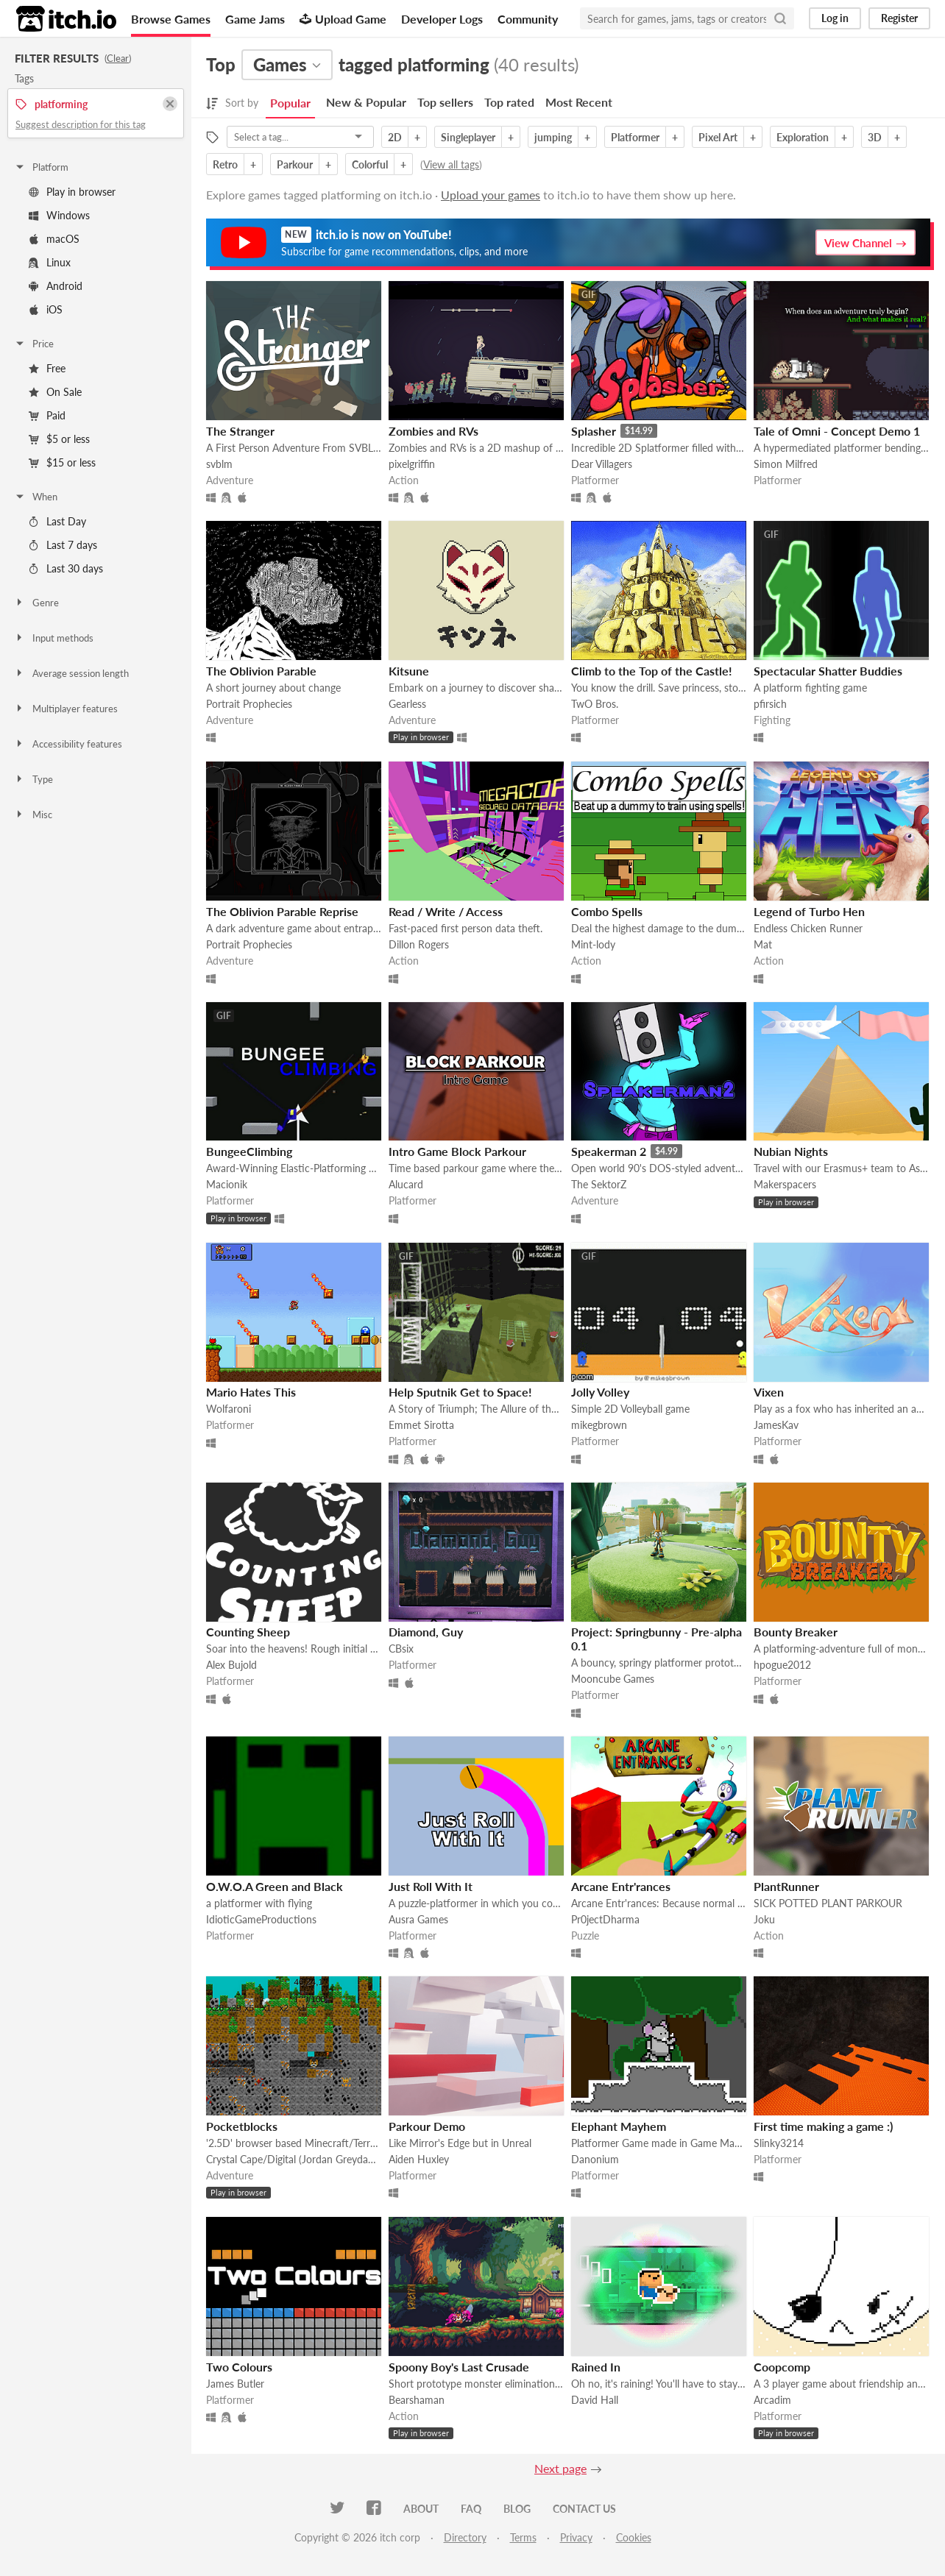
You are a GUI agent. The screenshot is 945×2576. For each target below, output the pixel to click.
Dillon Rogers (419, 944)
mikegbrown (599, 1425)
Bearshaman (417, 2400)
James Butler (235, 2383)
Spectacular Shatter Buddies (828, 671)
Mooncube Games (612, 1678)
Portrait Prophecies (249, 704)
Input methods (53, 638)
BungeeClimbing (249, 1151)
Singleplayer (468, 137)
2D (395, 137)
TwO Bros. (594, 704)
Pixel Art (717, 137)
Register (899, 18)
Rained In (595, 2367)
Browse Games (170, 19)
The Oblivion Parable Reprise (282, 911)
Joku (764, 1919)
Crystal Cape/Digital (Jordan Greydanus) (293, 2159)
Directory (465, 2537)
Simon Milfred (786, 464)
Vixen (769, 1392)
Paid (47, 415)
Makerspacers (785, 1184)
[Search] (780, 18)
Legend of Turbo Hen (809, 911)
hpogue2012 (782, 1664)
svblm (219, 464)
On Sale (55, 392)
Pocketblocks (241, 2126)
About (421, 2508)
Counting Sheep (248, 1632)
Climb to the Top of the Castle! (651, 671)
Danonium (595, 2159)
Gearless (407, 704)
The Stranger (240, 431)
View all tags (451, 164)
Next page (560, 2468)
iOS (46, 309)
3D (875, 137)
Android (55, 286)
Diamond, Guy (426, 1632)
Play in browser (72, 191)
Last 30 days (66, 568)
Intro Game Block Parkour (457, 1151)
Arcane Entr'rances (620, 1886)
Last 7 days (63, 545)
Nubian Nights (791, 1151)
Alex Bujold (231, 1664)
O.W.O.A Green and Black (274, 1886)
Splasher (593, 431)
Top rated (509, 102)
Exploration (802, 137)
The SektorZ (598, 1184)
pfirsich (770, 704)
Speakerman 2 (608, 1151)
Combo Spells (607, 911)
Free (47, 368)
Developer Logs (442, 19)
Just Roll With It (431, 1886)
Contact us (584, 2508)
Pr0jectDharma (605, 1919)
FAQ (471, 2508)
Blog (517, 2508)
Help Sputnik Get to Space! (460, 1392)
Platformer (635, 137)
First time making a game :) (823, 2126)
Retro (225, 164)
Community (528, 19)
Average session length (71, 673)
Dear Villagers (601, 464)
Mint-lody (593, 944)
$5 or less (59, 439)
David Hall (594, 2400)
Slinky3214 (779, 2143)
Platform (41, 167)
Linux (50, 262)
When (35, 497)
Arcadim (772, 2400)
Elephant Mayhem (618, 2126)
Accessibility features (68, 744)
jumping (553, 137)
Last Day (57, 521)
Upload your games (490, 195)
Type (33, 779)
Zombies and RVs (433, 431)
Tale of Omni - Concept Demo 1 (837, 431)
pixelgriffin (412, 464)
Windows (59, 215)
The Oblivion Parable (261, 671)
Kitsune (409, 671)
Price (34, 344)
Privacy (576, 2537)
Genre (36, 602)
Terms (523, 2537)
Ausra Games (418, 1919)
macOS (54, 239)
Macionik (226, 1184)
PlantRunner (786, 1886)
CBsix (401, 1648)
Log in (835, 18)
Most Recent (578, 102)
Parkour (295, 164)
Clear (118, 58)
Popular (290, 103)
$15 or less (62, 462)
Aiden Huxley (419, 2159)
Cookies (633, 2537)
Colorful (370, 164)
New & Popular (366, 102)
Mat (763, 944)
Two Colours (239, 2367)
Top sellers (445, 102)
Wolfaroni (228, 1408)
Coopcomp (782, 2367)
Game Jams (255, 19)
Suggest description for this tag (80, 124)
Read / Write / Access (446, 911)
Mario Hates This (251, 1392)
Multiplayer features (66, 708)
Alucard (406, 1184)
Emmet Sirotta (421, 1425)
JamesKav (776, 1425)
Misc (33, 814)
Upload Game (343, 19)
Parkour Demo (427, 2126)
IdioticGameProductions (261, 1919)
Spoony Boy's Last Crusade (459, 2367)
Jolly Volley (600, 1392)
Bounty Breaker (796, 1632)
